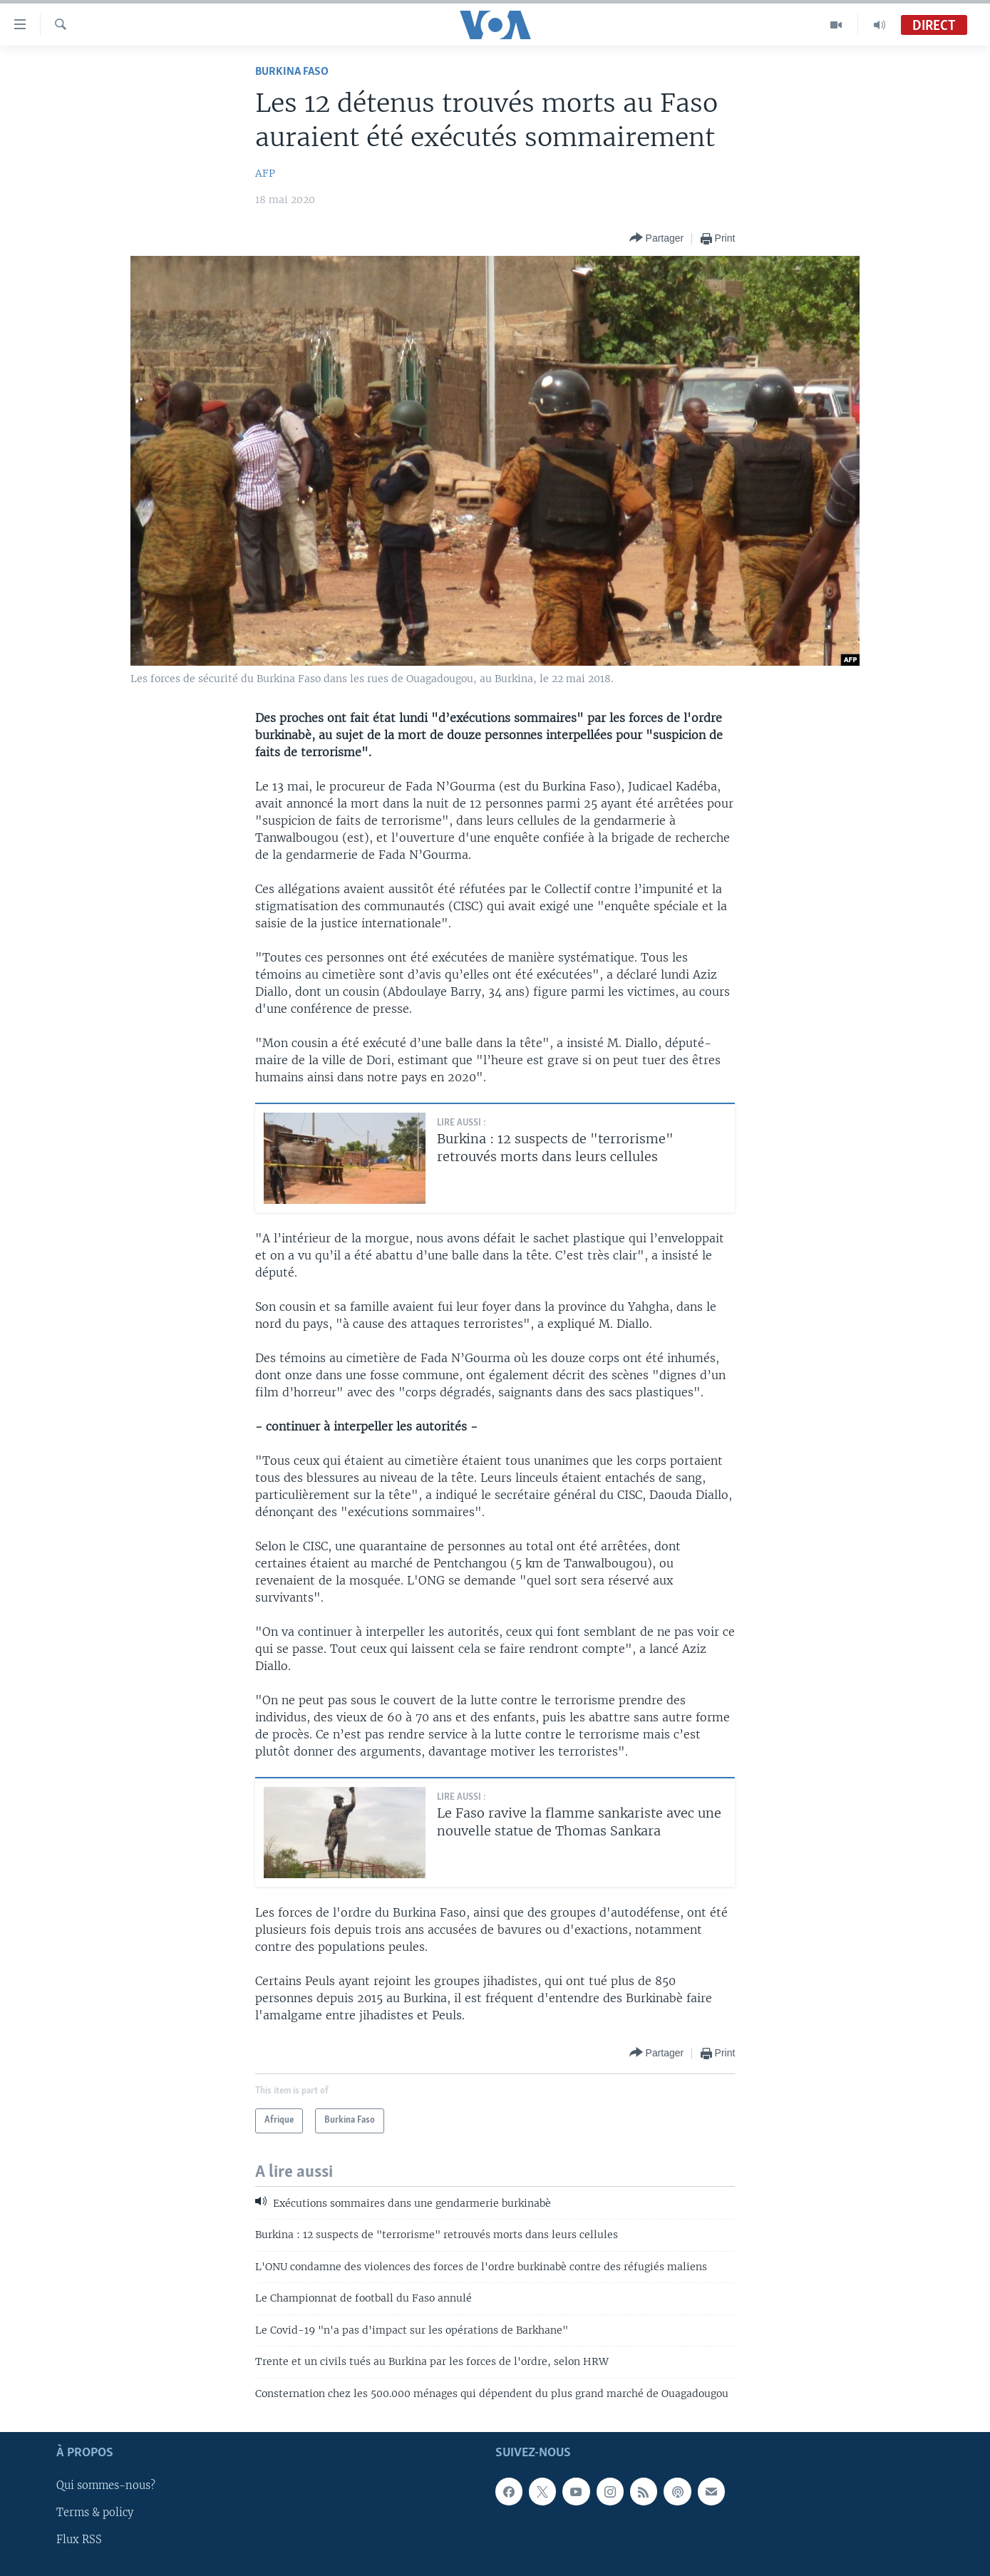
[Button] (656, 238)
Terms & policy (94, 2512)
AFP (265, 173)
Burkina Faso (292, 72)
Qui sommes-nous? (105, 2485)
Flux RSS (79, 2539)
